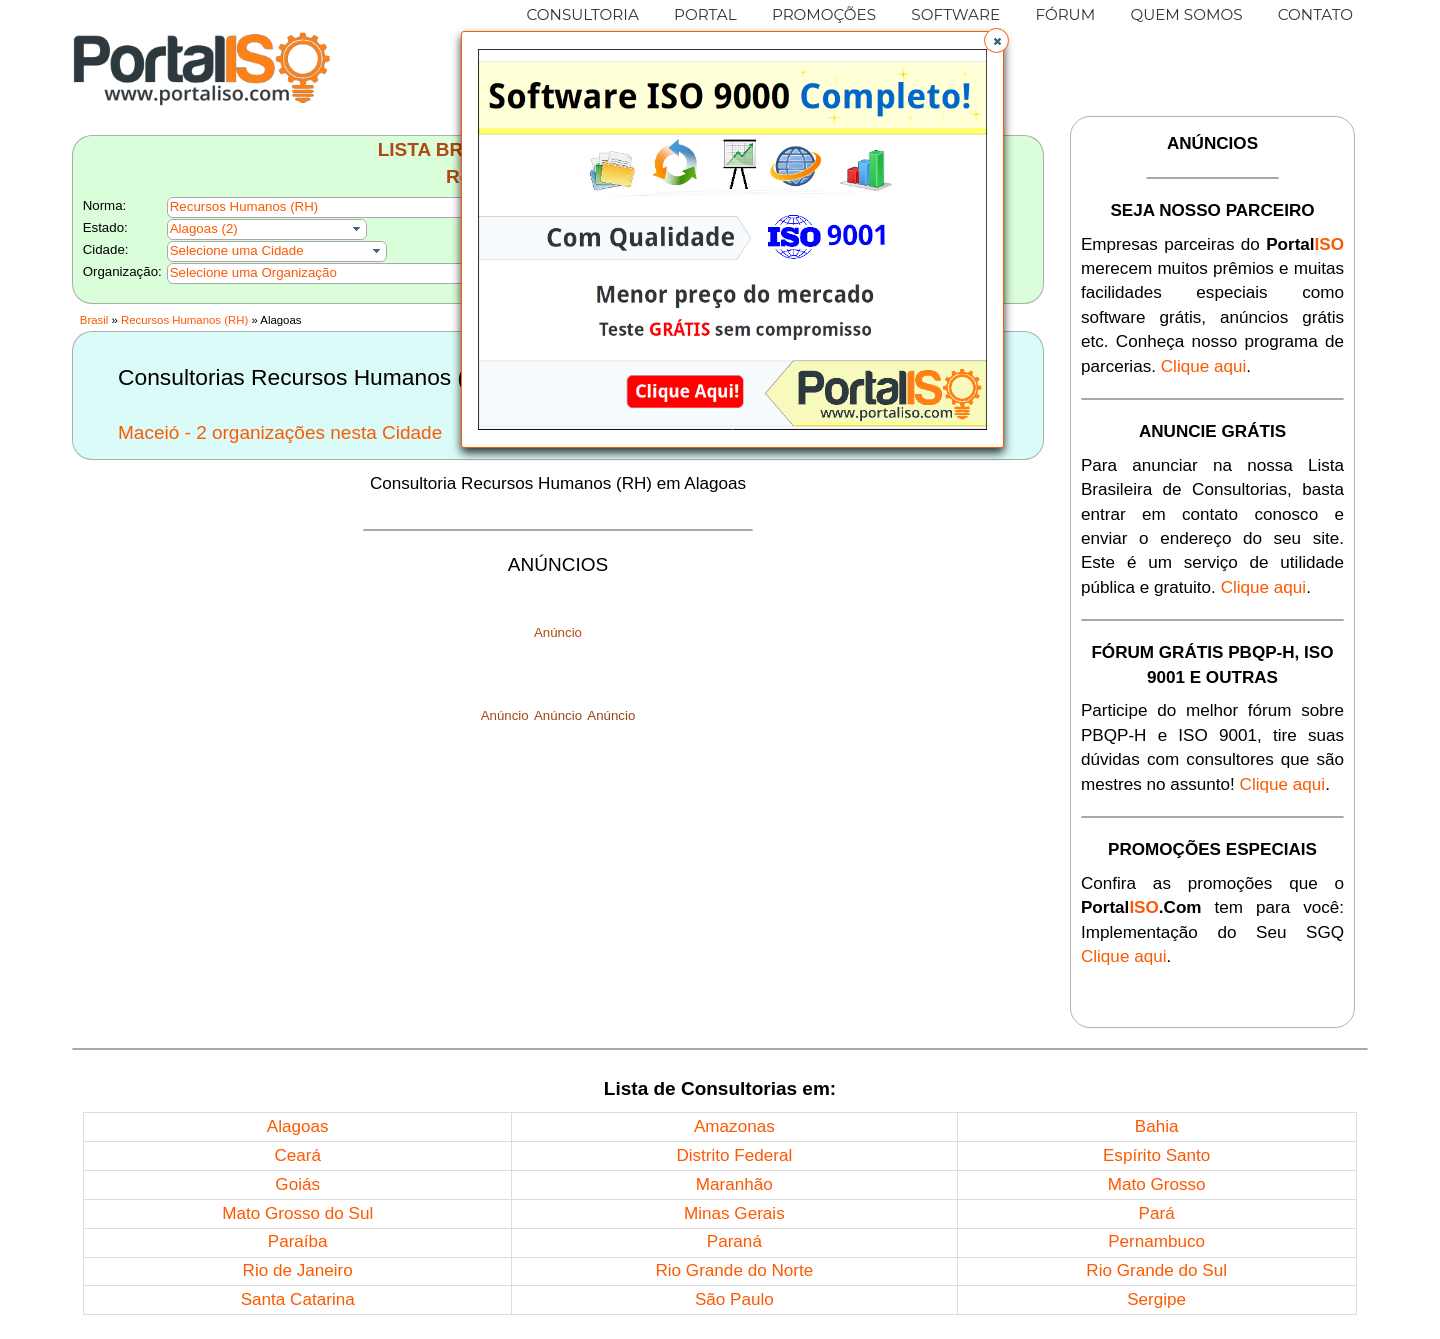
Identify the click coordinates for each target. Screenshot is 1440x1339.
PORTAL (705, 14)
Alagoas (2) (204, 228)
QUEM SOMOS (1186, 14)
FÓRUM (1065, 14)
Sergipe (1156, 1299)
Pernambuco (1156, 1241)
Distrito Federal (734, 1155)
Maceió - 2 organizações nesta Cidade (280, 432)
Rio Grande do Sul (1156, 1270)
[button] (996, 40)
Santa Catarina (298, 1299)
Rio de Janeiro (298, 1270)
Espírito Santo (1156, 1155)
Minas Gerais (734, 1213)
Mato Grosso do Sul (297, 1213)
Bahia (1157, 1126)
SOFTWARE (955, 14)
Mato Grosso (1157, 1184)
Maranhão (734, 1184)
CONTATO (1315, 14)
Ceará (297, 1155)
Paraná (734, 1241)
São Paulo (734, 1299)
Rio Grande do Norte (734, 1270)
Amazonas (734, 1126)
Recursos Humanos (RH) (184, 320)
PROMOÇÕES (824, 14)
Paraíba (298, 1241)
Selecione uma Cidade (237, 250)
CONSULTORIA (583, 14)
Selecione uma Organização (253, 272)
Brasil (94, 320)
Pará (1157, 1213)
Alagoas (298, 1126)
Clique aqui (1204, 366)
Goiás (297, 1184)
